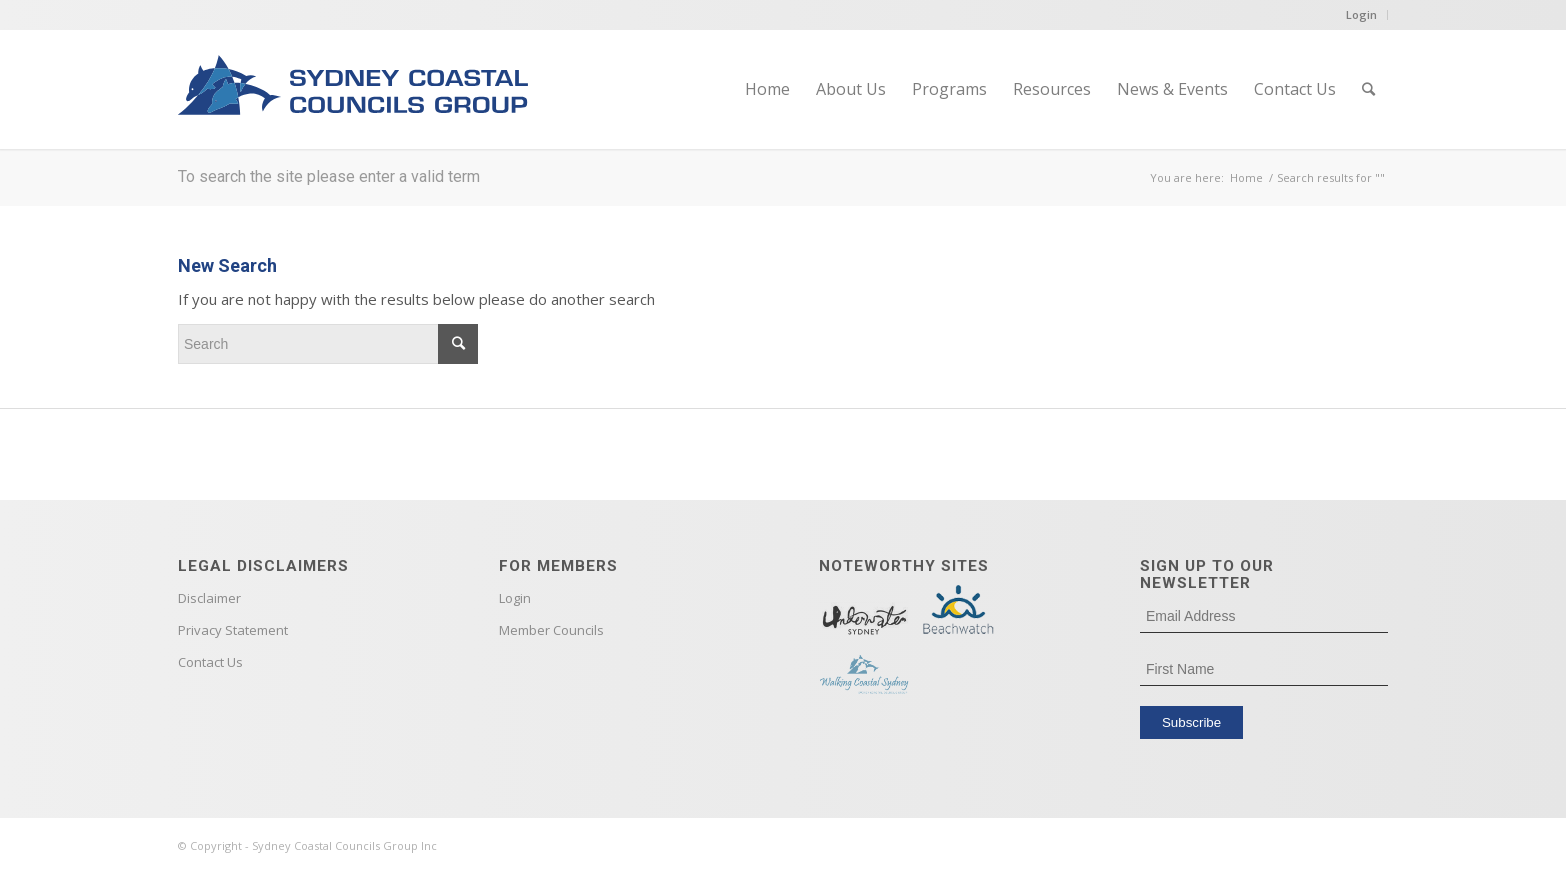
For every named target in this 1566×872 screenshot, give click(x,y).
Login (1361, 14)
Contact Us (210, 662)
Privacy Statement (233, 630)
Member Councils (551, 630)
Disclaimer (209, 598)
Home (1246, 177)
